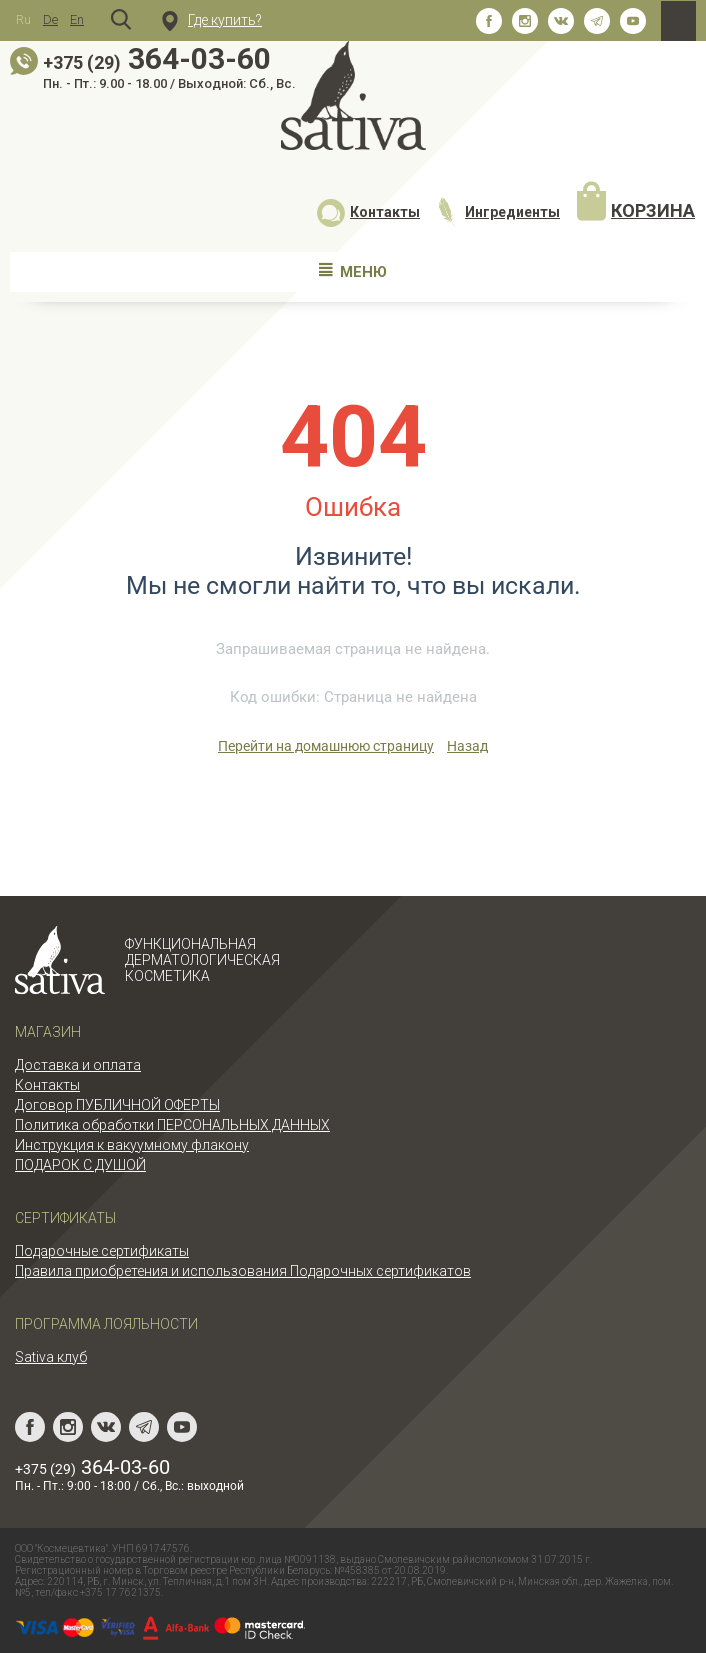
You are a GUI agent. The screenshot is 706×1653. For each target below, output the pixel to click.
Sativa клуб (51, 1357)
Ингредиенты (497, 212)
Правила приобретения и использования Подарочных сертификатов (243, 1271)
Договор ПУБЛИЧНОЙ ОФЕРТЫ (117, 1105)
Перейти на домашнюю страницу (326, 746)
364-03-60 (157, 58)
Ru (23, 19)
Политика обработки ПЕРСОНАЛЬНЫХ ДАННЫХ (172, 1125)
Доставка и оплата (78, 1065)
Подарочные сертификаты (102, 1251)
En (77, 19)
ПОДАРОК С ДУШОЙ (80, 1165)
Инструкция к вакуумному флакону (132, 1145)
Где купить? (212, 20)
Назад (467, 746)
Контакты (368, 212)
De (50, 19)
